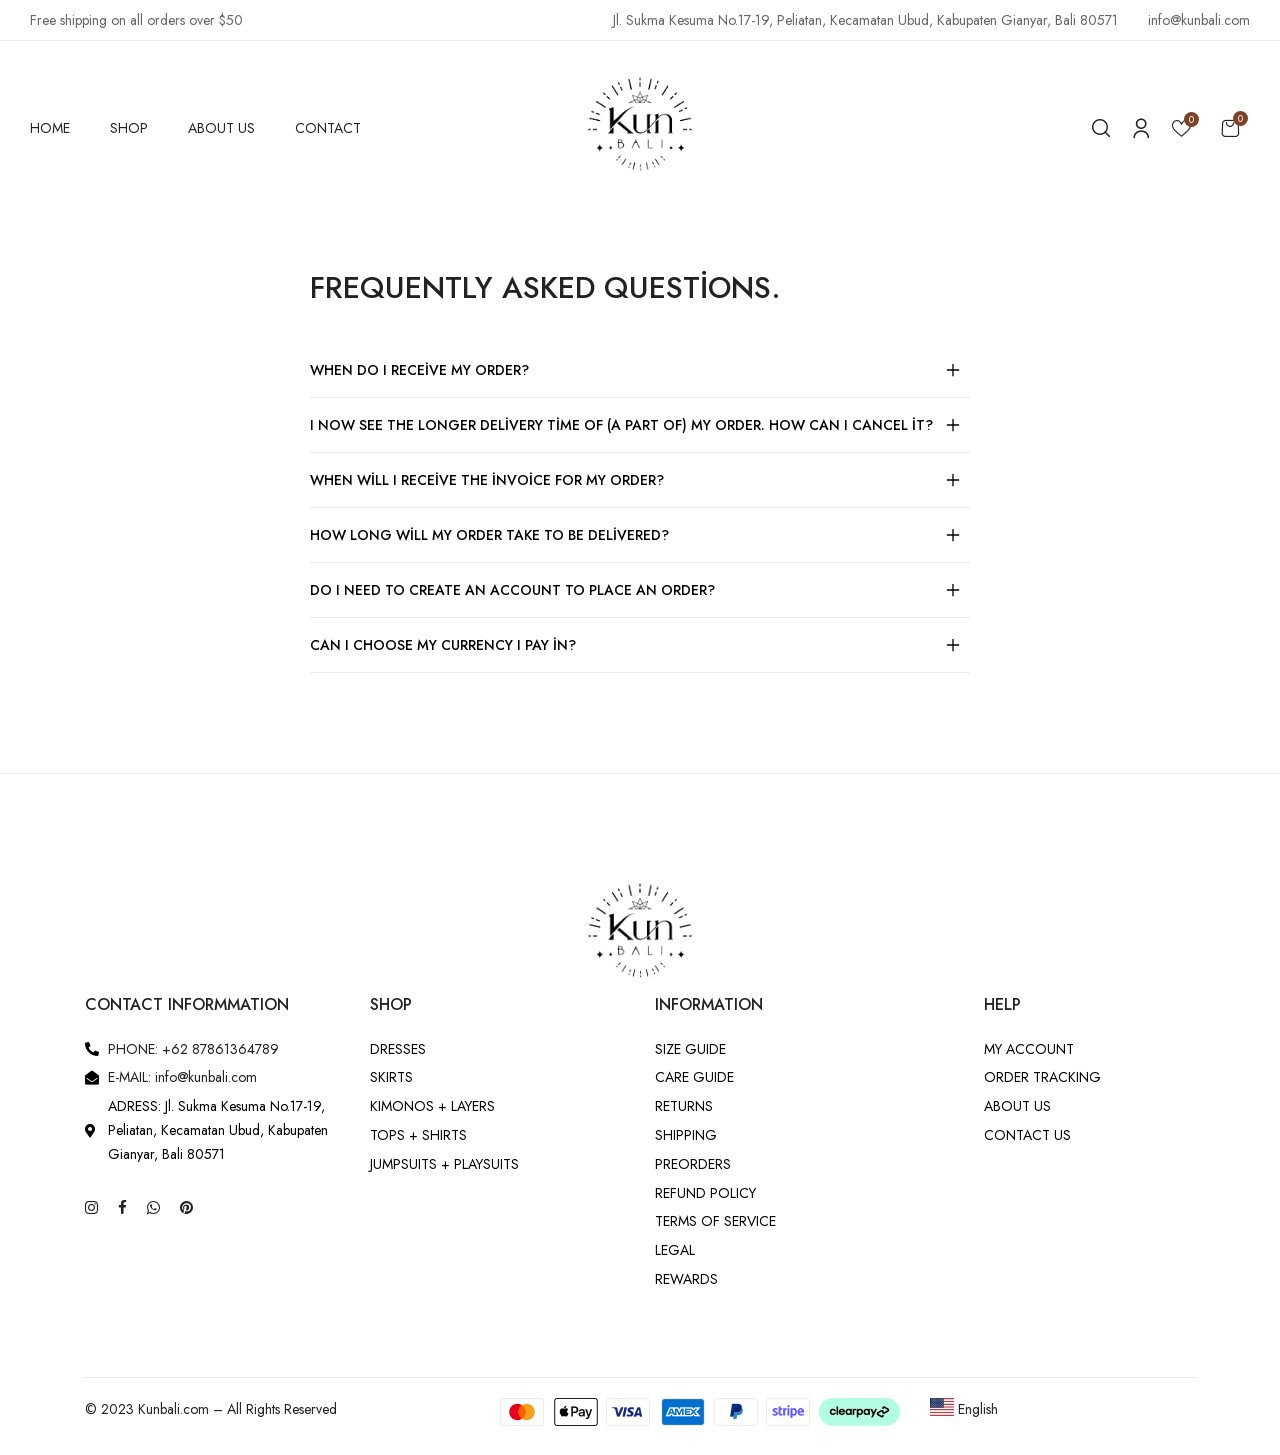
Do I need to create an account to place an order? (512, 590)
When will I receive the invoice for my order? (487, 480)
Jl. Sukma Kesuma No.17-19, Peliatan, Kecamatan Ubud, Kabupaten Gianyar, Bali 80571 (865, 20)
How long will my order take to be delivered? (489, 535)
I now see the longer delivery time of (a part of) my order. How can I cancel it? (621, 425)
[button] (1230, 127)
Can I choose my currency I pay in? (443, 645)
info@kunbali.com (1199, 20)
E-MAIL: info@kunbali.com (182, 1077)
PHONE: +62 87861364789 (193, 1049)
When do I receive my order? (419, 370)
